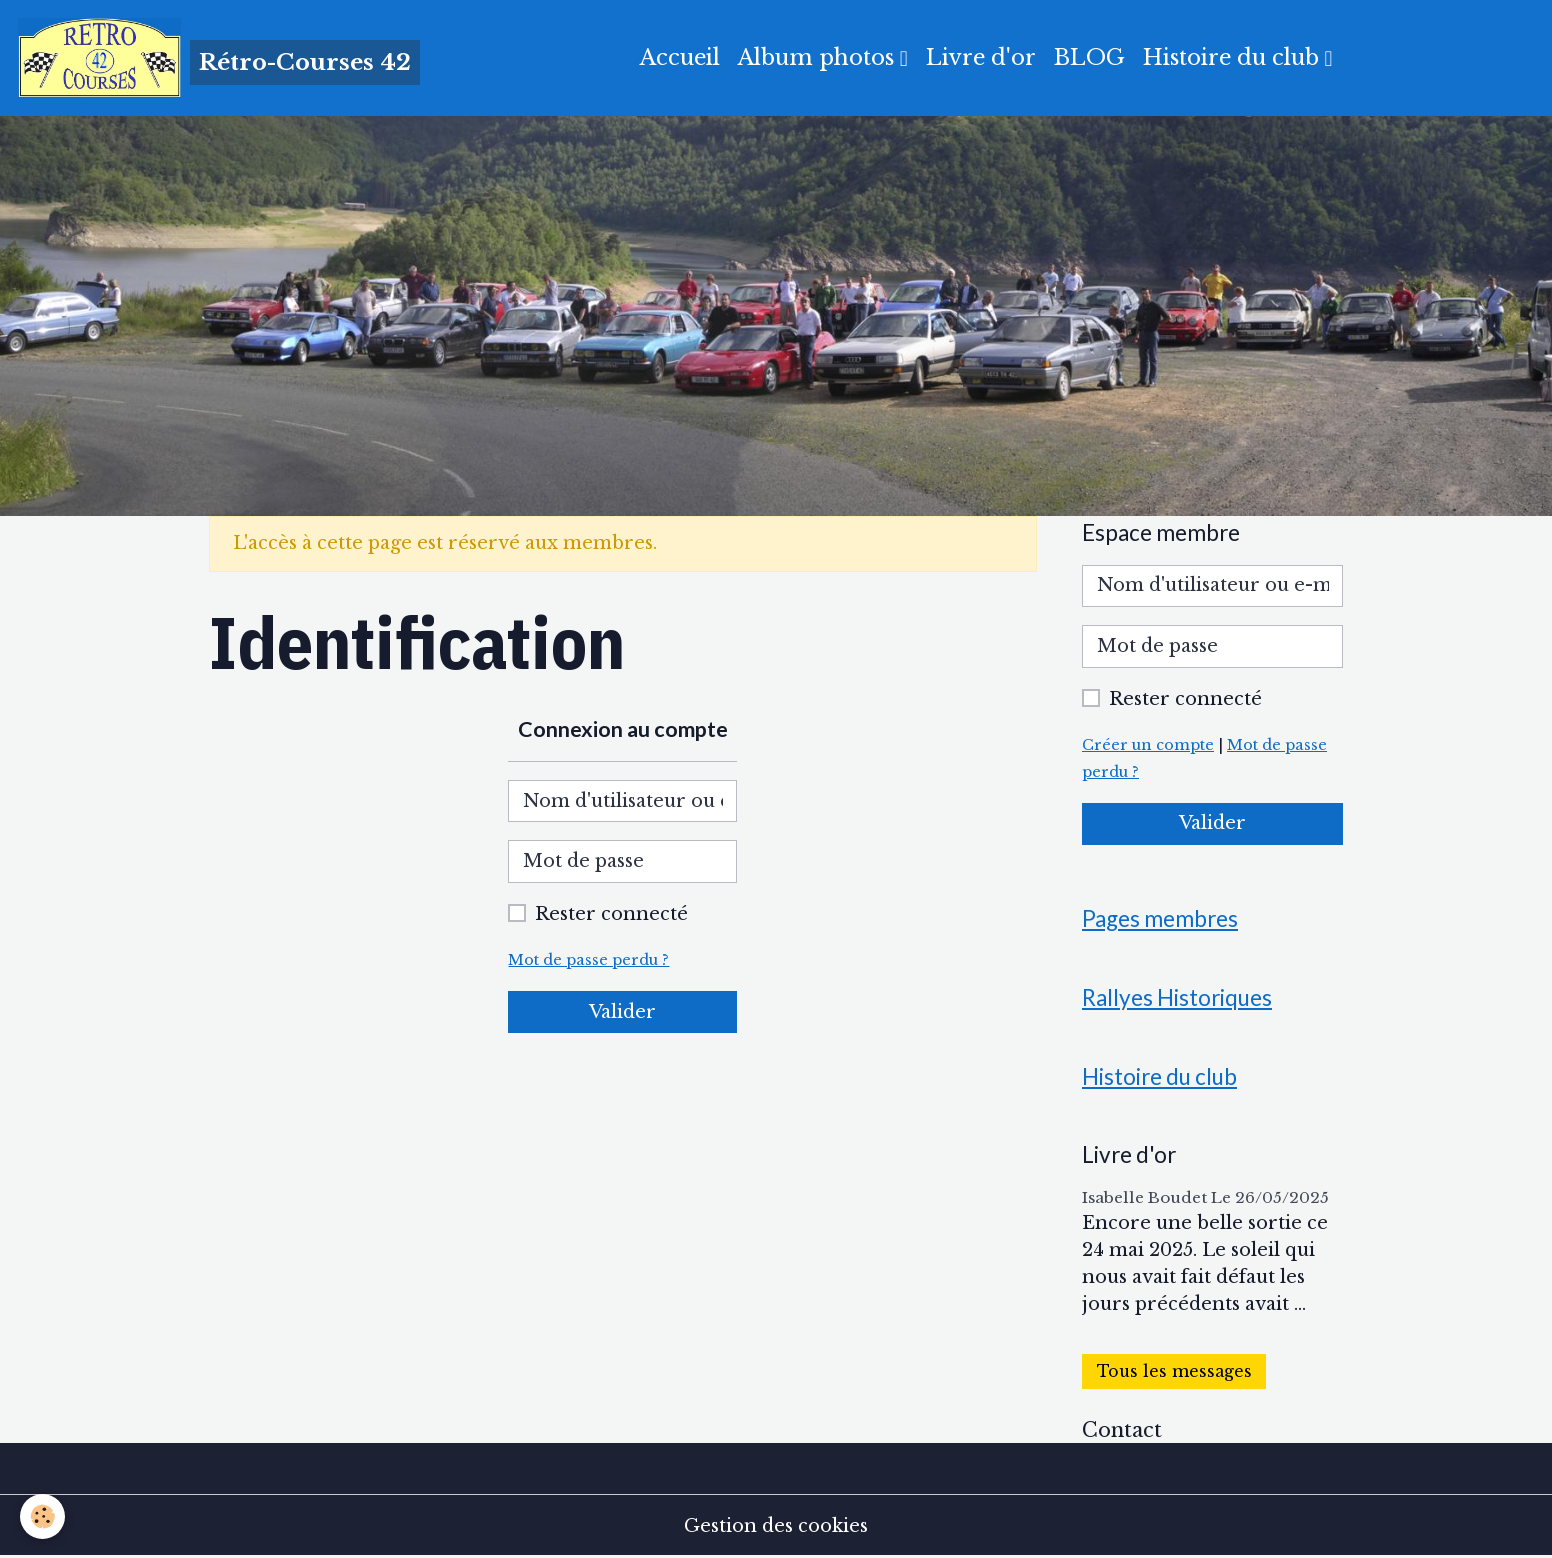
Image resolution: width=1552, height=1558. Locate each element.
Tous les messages (1174, 1371)
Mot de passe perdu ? (588, 960)
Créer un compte (1148, 745)
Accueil (680, 57)
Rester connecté (611, 914)
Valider (622, 1012)
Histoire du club (1234, 57)
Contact (1122, 1430)
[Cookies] (42, 1516)
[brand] (219, 58)
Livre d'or (981, 57)
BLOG (1089, 57)
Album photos (819, 57)
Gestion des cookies (776, 1526)
